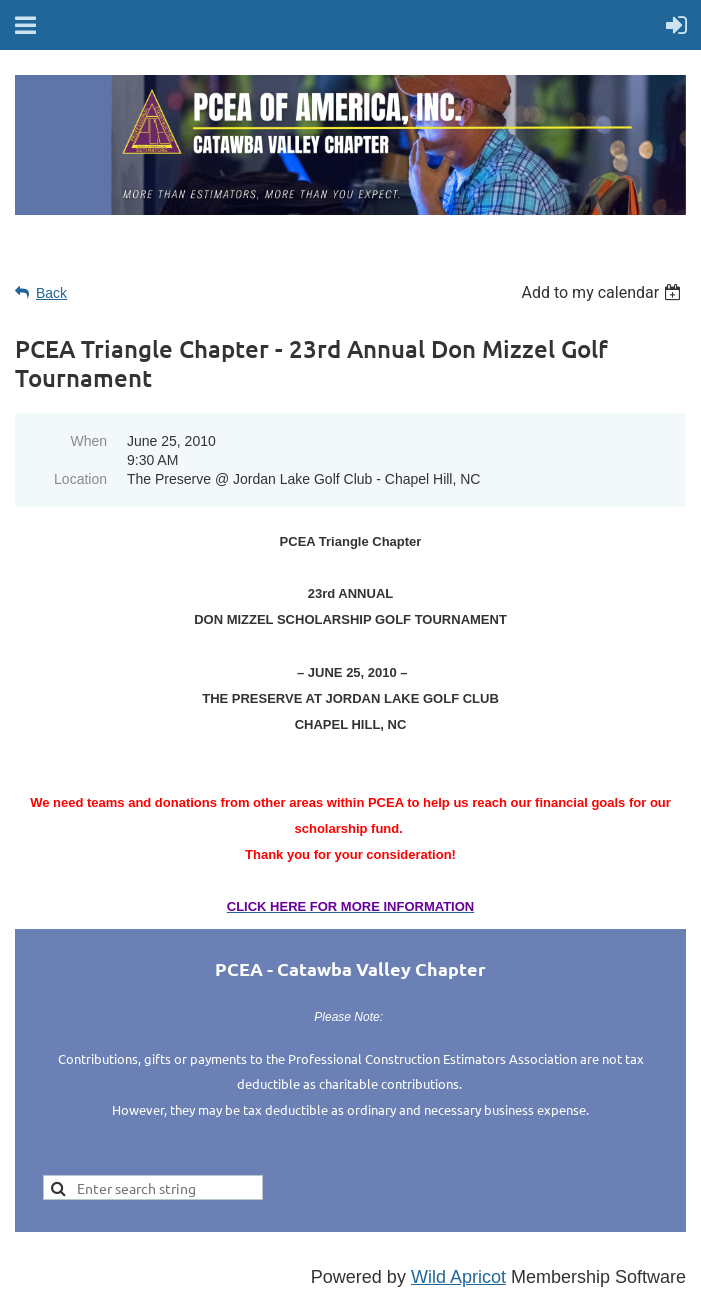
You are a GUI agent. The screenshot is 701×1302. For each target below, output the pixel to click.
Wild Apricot (458, 1277)
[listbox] (603, 292)
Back (51, 293)
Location (80, 479)
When (88, 441)
